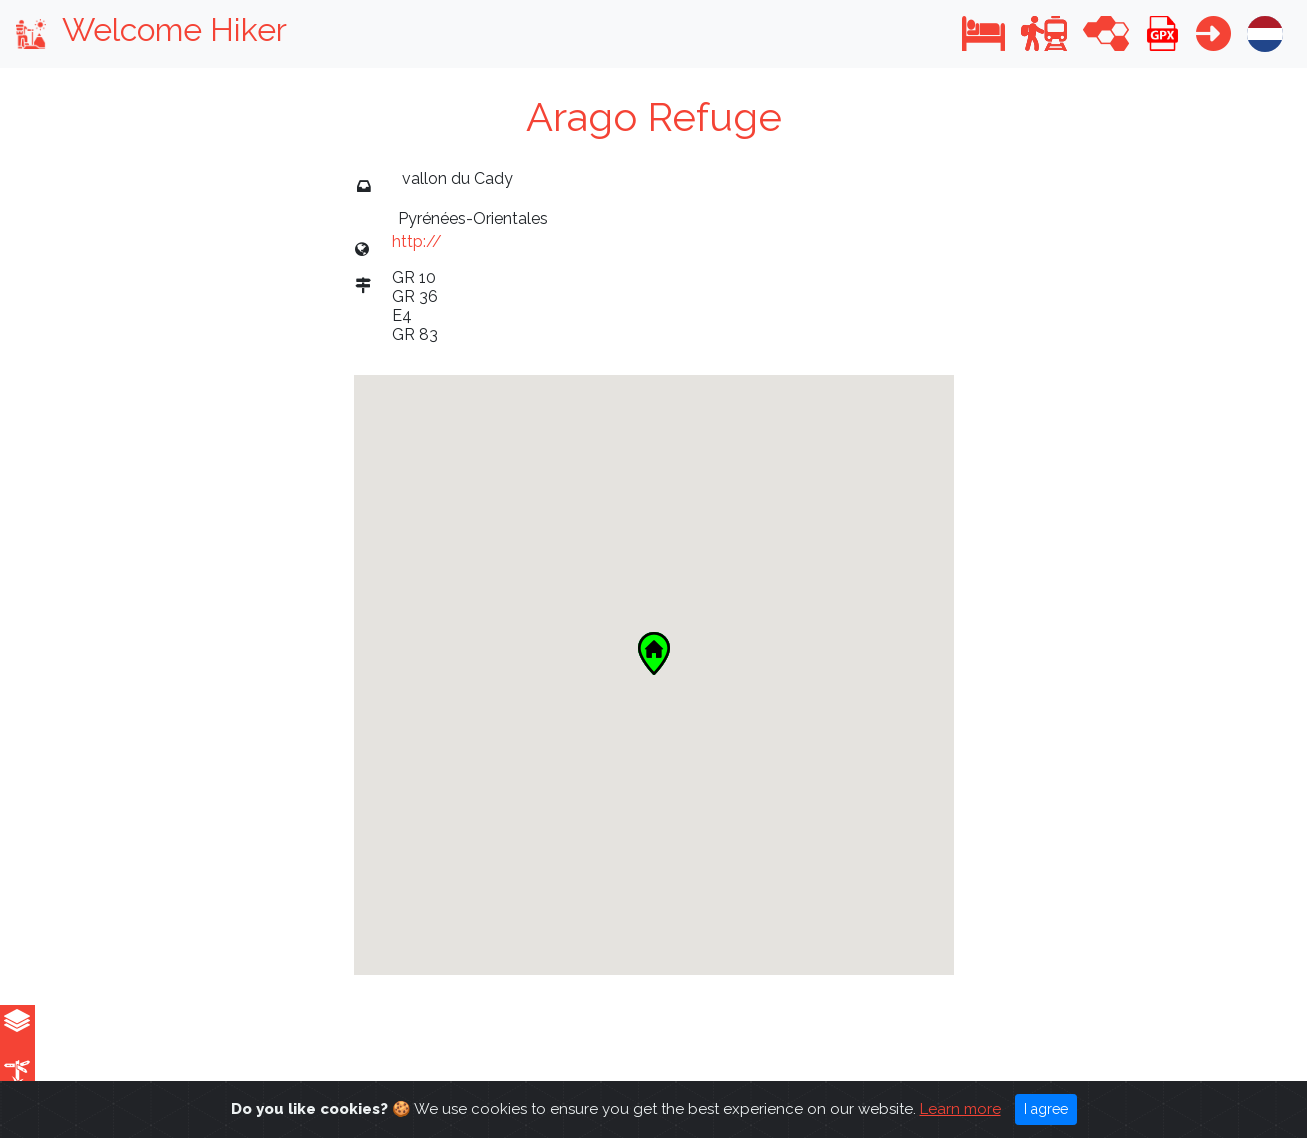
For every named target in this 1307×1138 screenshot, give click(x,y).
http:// (417, 241)
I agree (1046, 1109)
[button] (983, 33)
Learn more (960, 1109)
